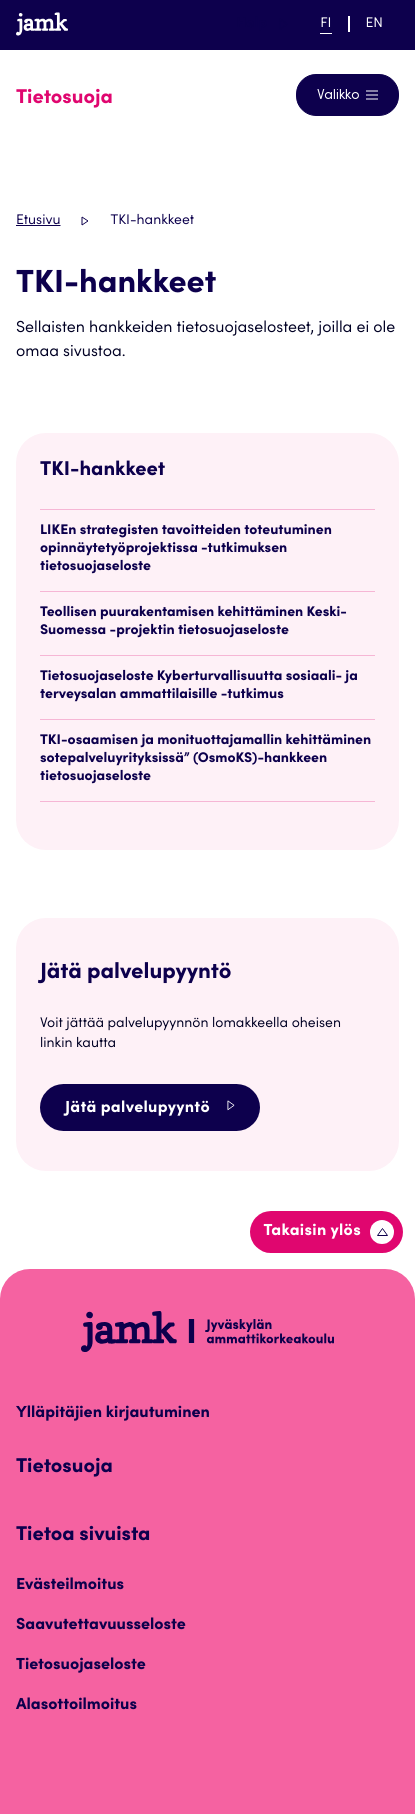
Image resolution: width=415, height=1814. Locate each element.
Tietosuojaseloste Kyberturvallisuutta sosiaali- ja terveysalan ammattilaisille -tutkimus (199, 686)
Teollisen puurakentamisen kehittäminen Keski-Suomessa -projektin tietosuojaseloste (193, 622)
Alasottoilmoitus (76, 1706)
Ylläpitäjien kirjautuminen (113, 1414)
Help (262, 24)
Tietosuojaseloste (81, 1666)
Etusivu (38, 221)
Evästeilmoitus (70, 1586)
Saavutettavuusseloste (101, 1626)
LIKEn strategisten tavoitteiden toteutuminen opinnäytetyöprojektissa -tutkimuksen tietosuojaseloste (186, 549)
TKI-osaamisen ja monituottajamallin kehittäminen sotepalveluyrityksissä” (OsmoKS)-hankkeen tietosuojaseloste (205, 759)
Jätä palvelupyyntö (150, 1107)
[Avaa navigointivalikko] (347, 95)
